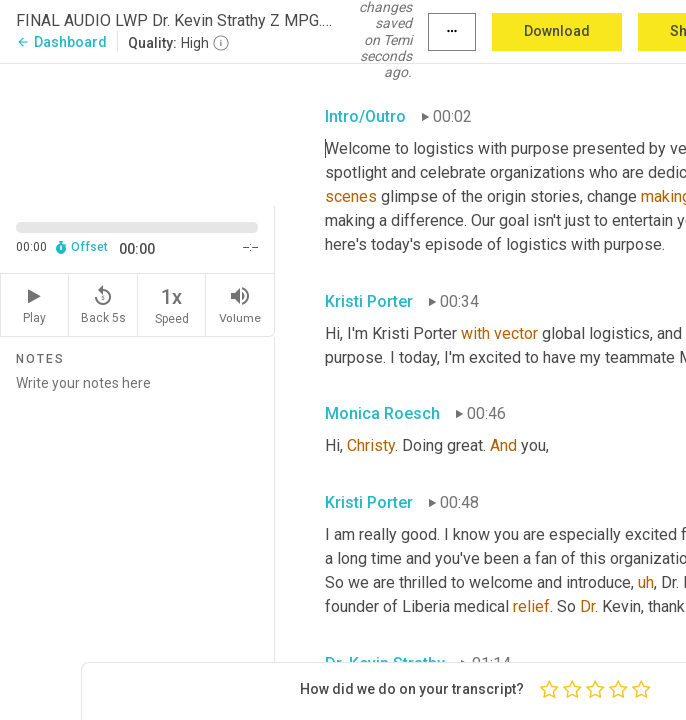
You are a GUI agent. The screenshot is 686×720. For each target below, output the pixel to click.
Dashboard (61, 42)
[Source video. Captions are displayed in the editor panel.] (137, 133)
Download (557, 31)
